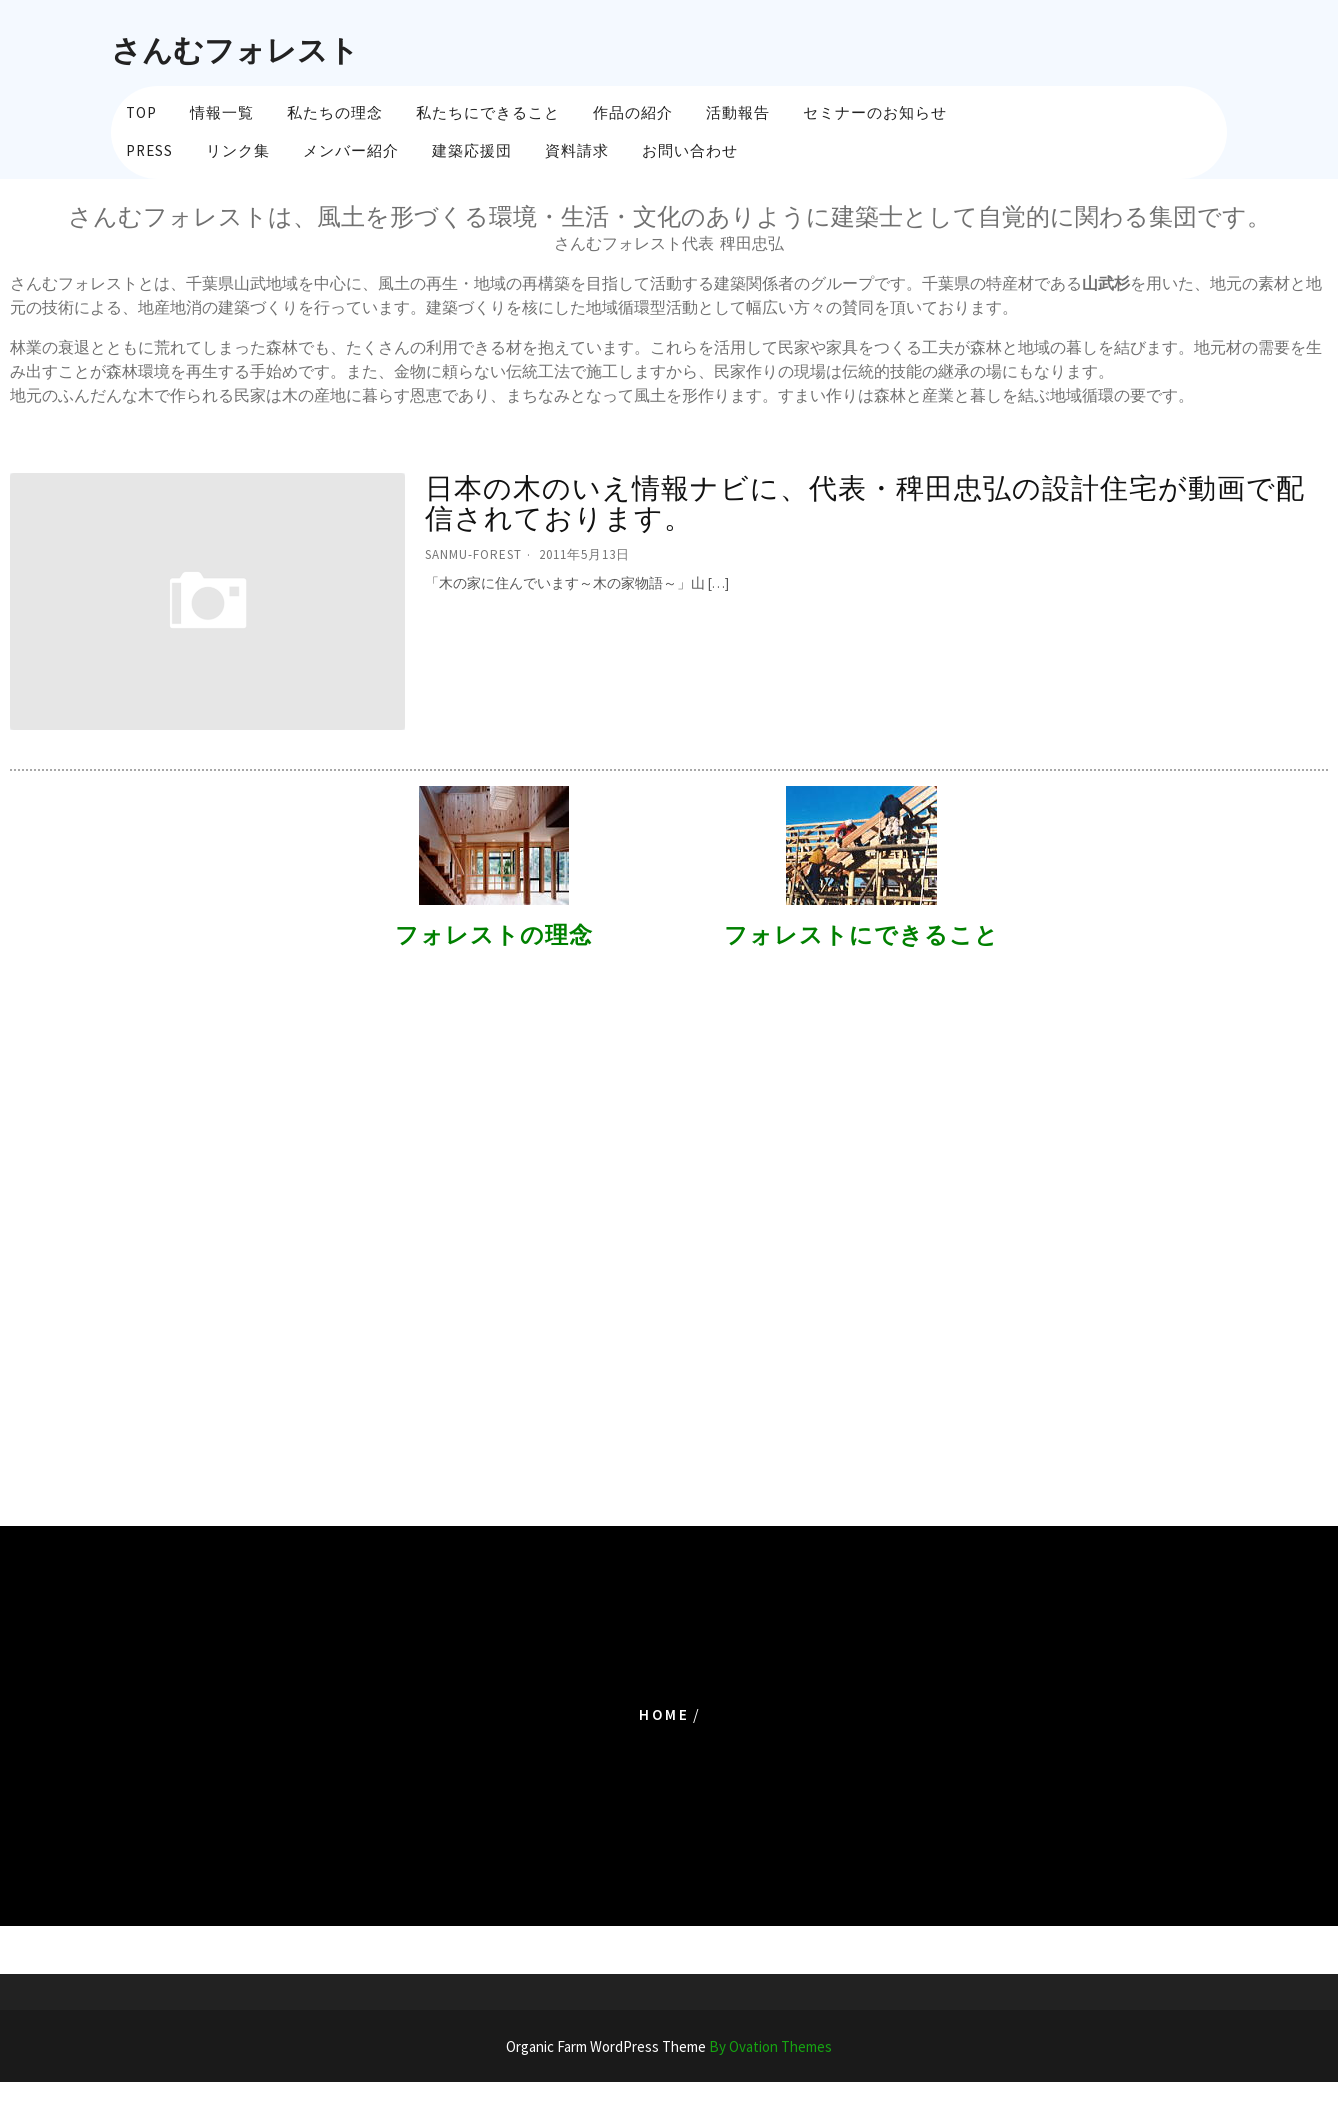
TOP (141, 112)
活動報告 (738, 112)
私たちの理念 (335, 112)
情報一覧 (222, 112)
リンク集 (238, 150)
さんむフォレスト (235, 50)
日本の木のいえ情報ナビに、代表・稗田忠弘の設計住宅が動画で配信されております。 (865, 503)
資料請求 (577, 150)
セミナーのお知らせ (875, 112)
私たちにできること (488, 112)
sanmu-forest (473, 554)
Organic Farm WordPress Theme (669, 2046)
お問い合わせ (690, 150)
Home (664, 1714)
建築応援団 (472, 150)
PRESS (149, 150)
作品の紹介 (633, 112)
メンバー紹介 (351, 150)
